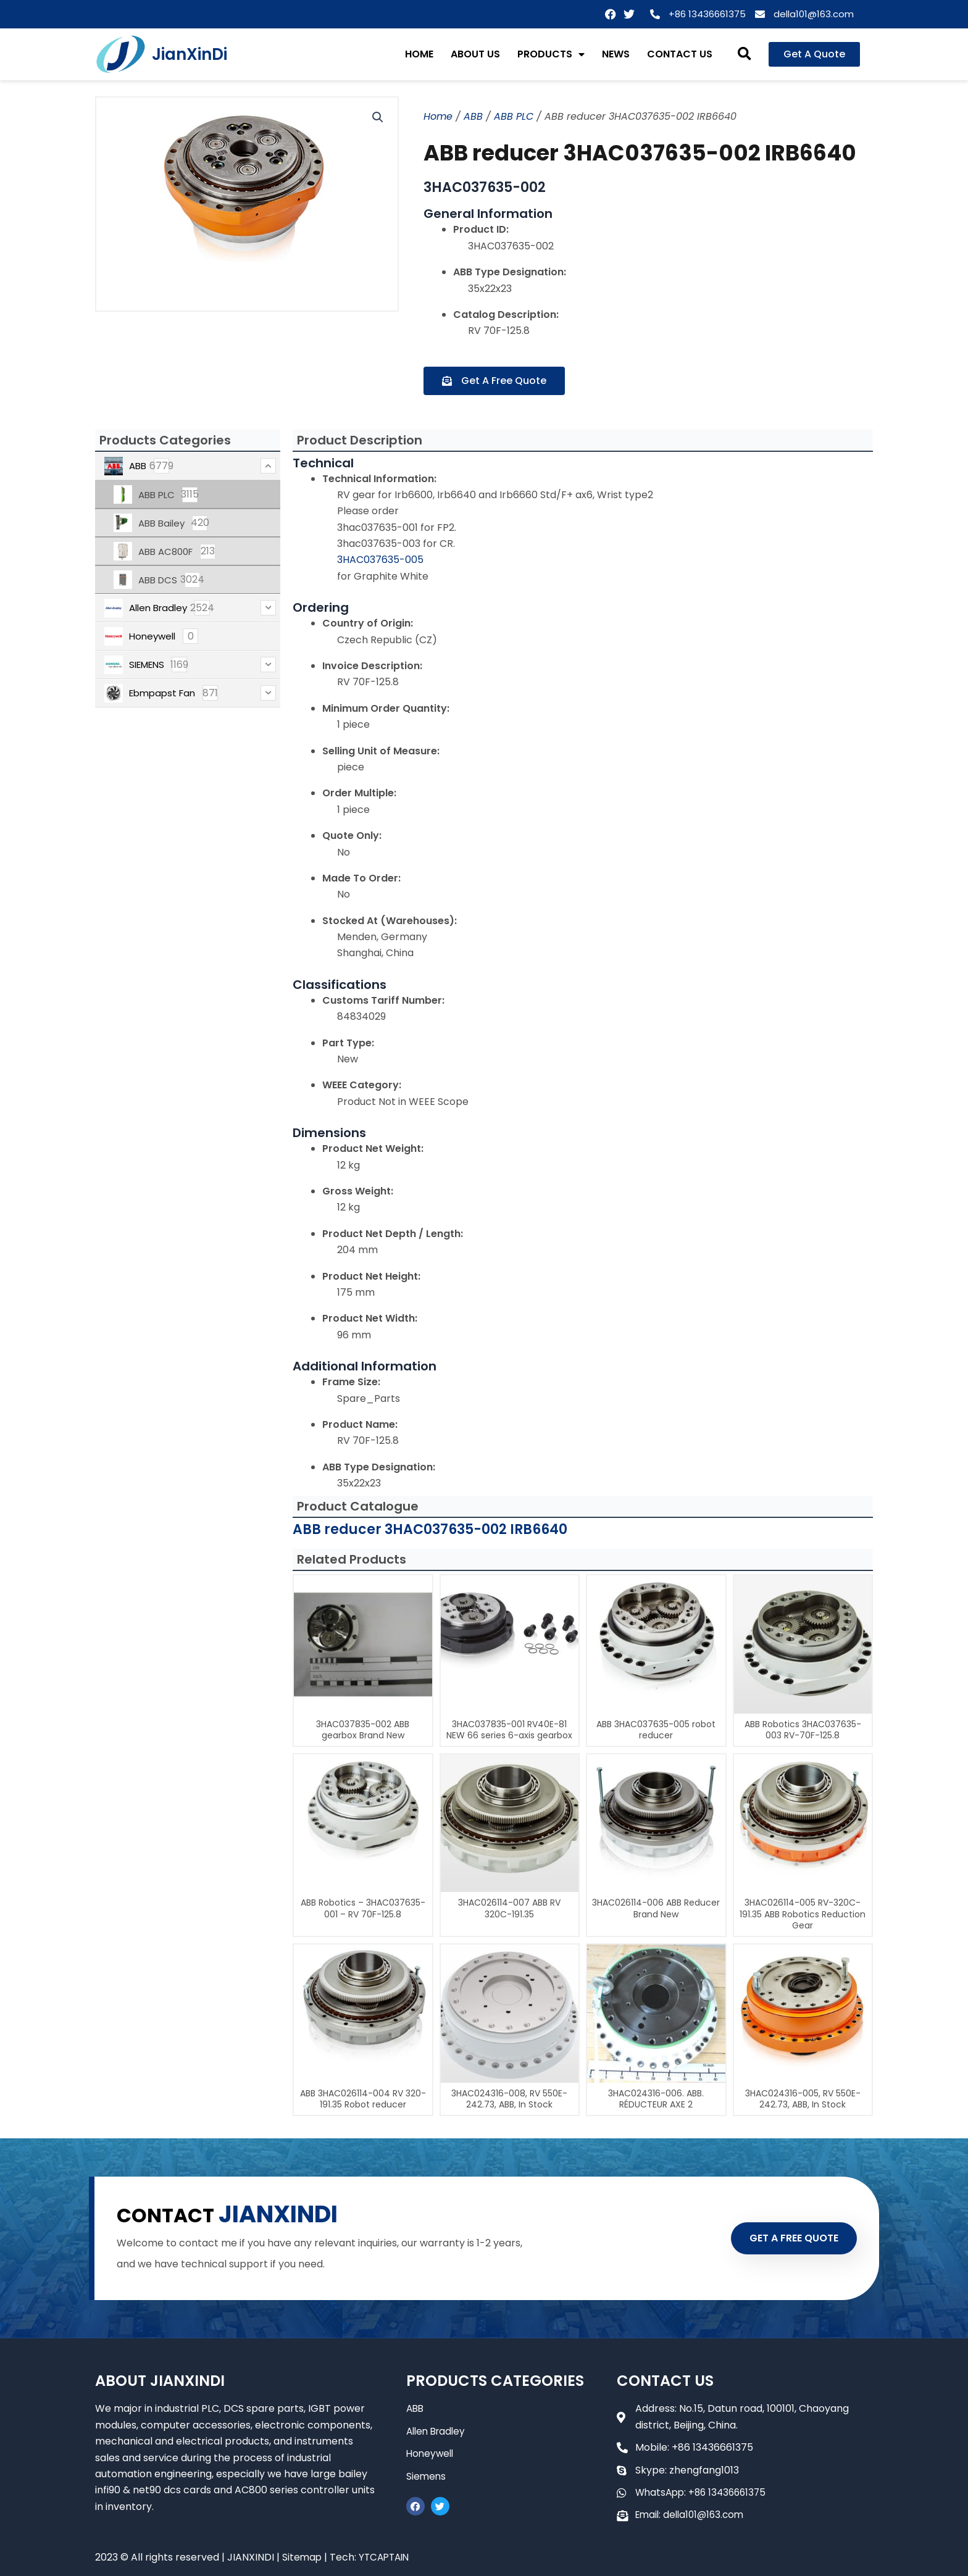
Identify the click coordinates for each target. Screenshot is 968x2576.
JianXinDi (189, 54)
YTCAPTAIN (387, 2557)
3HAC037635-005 (380, 559)
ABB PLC (513, 116)
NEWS (616, 54)
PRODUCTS (551, 54)
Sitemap (302, 2557)
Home (438, 116)
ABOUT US (475, 54)
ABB (473, 116)
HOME (419, 54)
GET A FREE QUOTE (785, 2237)
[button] (745, 54)
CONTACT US (679, 54)
